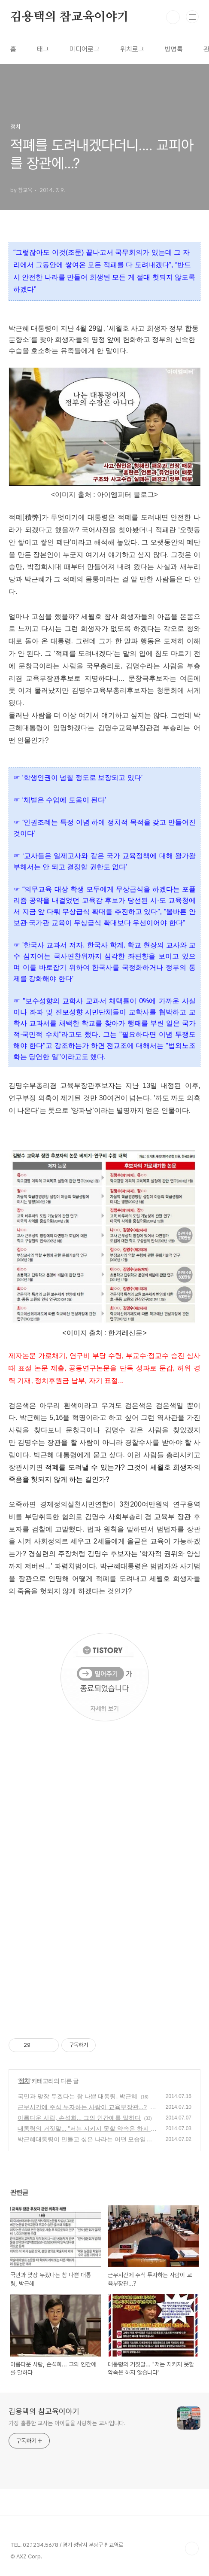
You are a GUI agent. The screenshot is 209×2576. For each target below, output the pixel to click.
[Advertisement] (104, 1912)
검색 (173, 17)
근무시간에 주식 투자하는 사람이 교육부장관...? (82, 2107)
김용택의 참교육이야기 (69, 17)
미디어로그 (85, 49)
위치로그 (132, 49)
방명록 (174, 49)
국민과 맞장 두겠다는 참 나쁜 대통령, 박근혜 (77, 2096)
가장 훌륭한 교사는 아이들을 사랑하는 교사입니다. (67, 2423)
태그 (43, 49)
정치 (24, 2080)
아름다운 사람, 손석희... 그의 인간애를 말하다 (79, 2117)
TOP (192, 2548)
